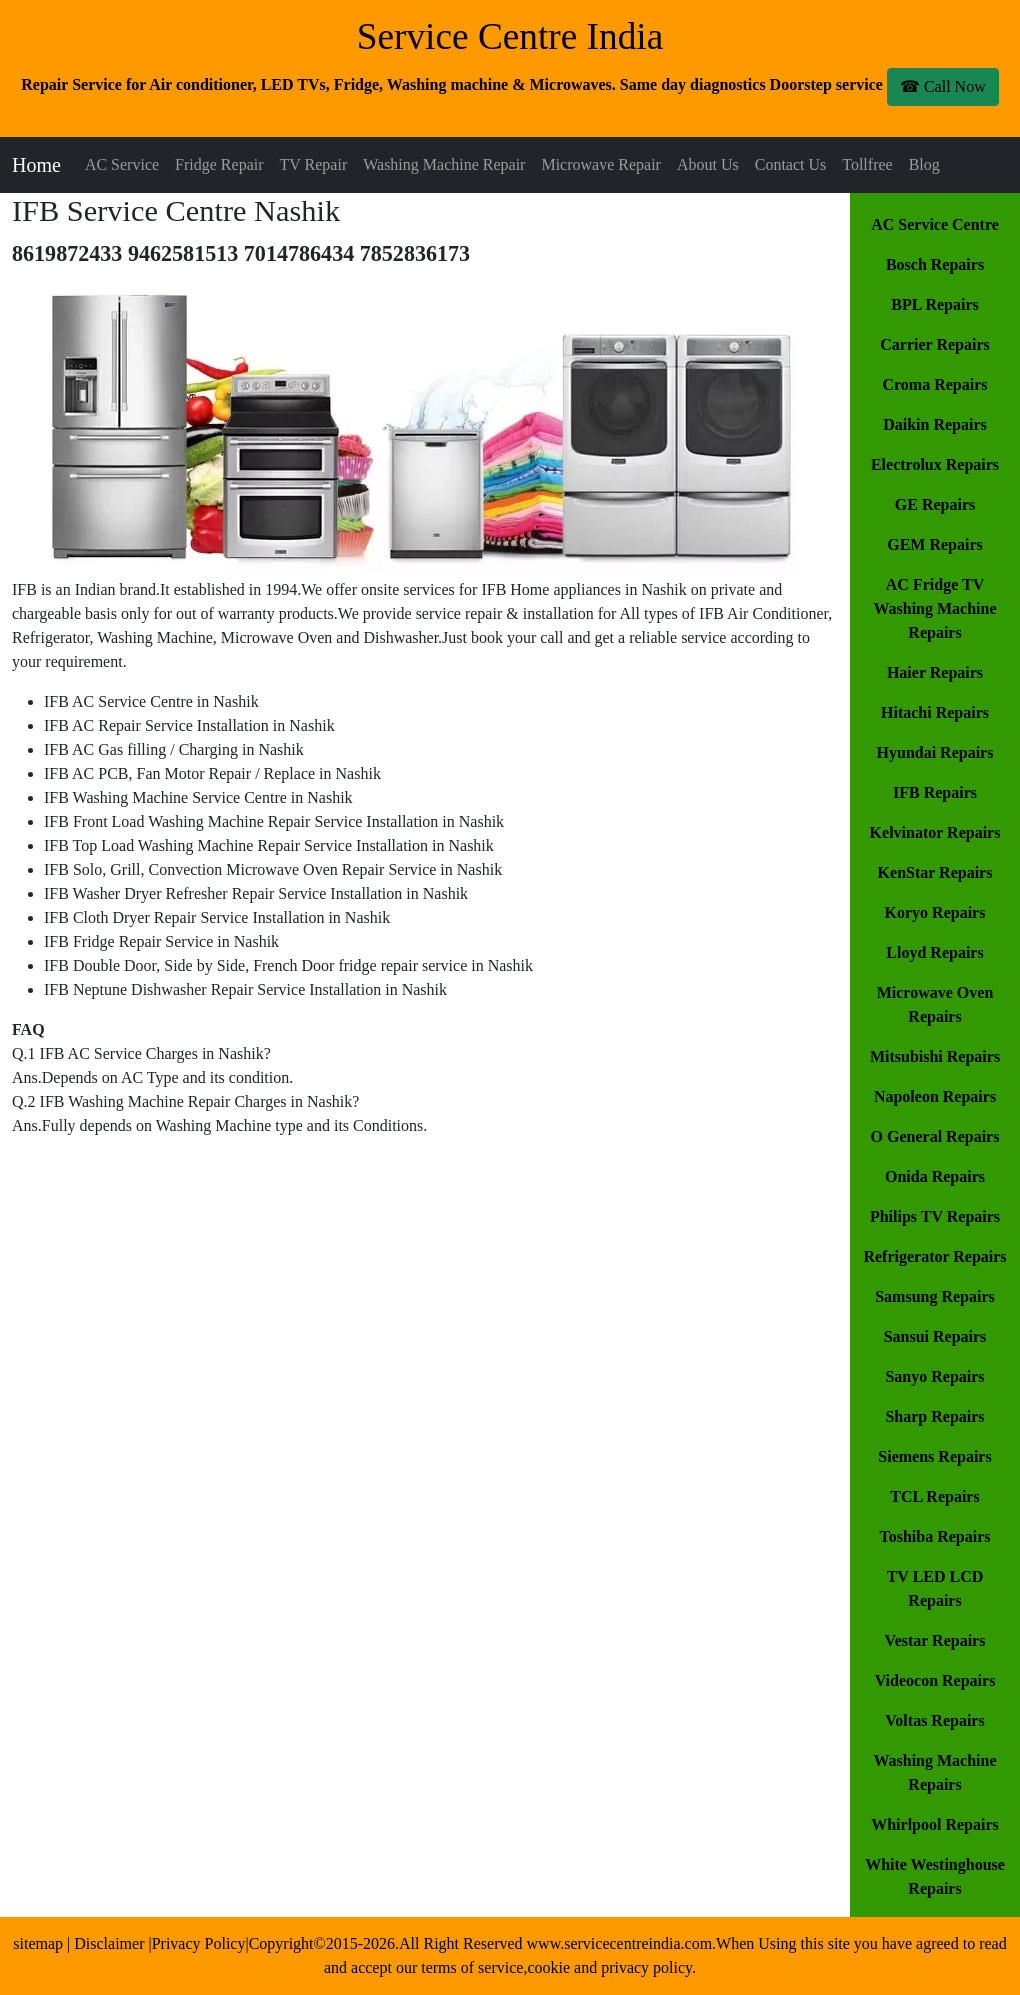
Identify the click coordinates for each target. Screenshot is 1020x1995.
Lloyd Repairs (934, 952)
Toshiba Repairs (935, 1536)
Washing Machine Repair (444, 164)
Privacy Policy (199, 1943)
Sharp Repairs (934, 1416)
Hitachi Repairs (935, 712)
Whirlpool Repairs (935, 1824)
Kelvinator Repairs (935, 832)
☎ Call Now (943, 86)
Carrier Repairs (934, 344)
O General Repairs (935, 1136)
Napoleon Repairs (935, 1096)
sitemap (38, 1943)
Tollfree (867, 164)
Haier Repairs (935, 672)
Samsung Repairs (935, 1296)
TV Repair (314, 164)
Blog (924, 164)
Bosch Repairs (935, 264)
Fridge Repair (219, 164)
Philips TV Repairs (935, 1216)
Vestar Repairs (935, 1640)
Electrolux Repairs (935, 464)
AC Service (122, 164)
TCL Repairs (934, 1496)
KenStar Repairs (935, 872)
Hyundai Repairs (935, 752)
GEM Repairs (935, 544)
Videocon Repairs (935, 1680)
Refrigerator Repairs (934, 1256)
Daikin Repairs (935, 424)
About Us (708, 164)
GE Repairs (935, 504)
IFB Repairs (935, 792)
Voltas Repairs (934, 1720)
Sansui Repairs (935, 1336)
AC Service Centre (935, 224)
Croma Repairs (934, 384)
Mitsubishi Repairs (935, 1056)
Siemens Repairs (934, 1456)
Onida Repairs (935, 1176)
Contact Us (791, 164)
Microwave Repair (601, 164)
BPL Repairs (935, 304)
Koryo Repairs (935, 912)
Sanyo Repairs (934, 1376)
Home (36, 165)
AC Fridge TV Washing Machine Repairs (934, 608)
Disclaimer (111, 1943)
